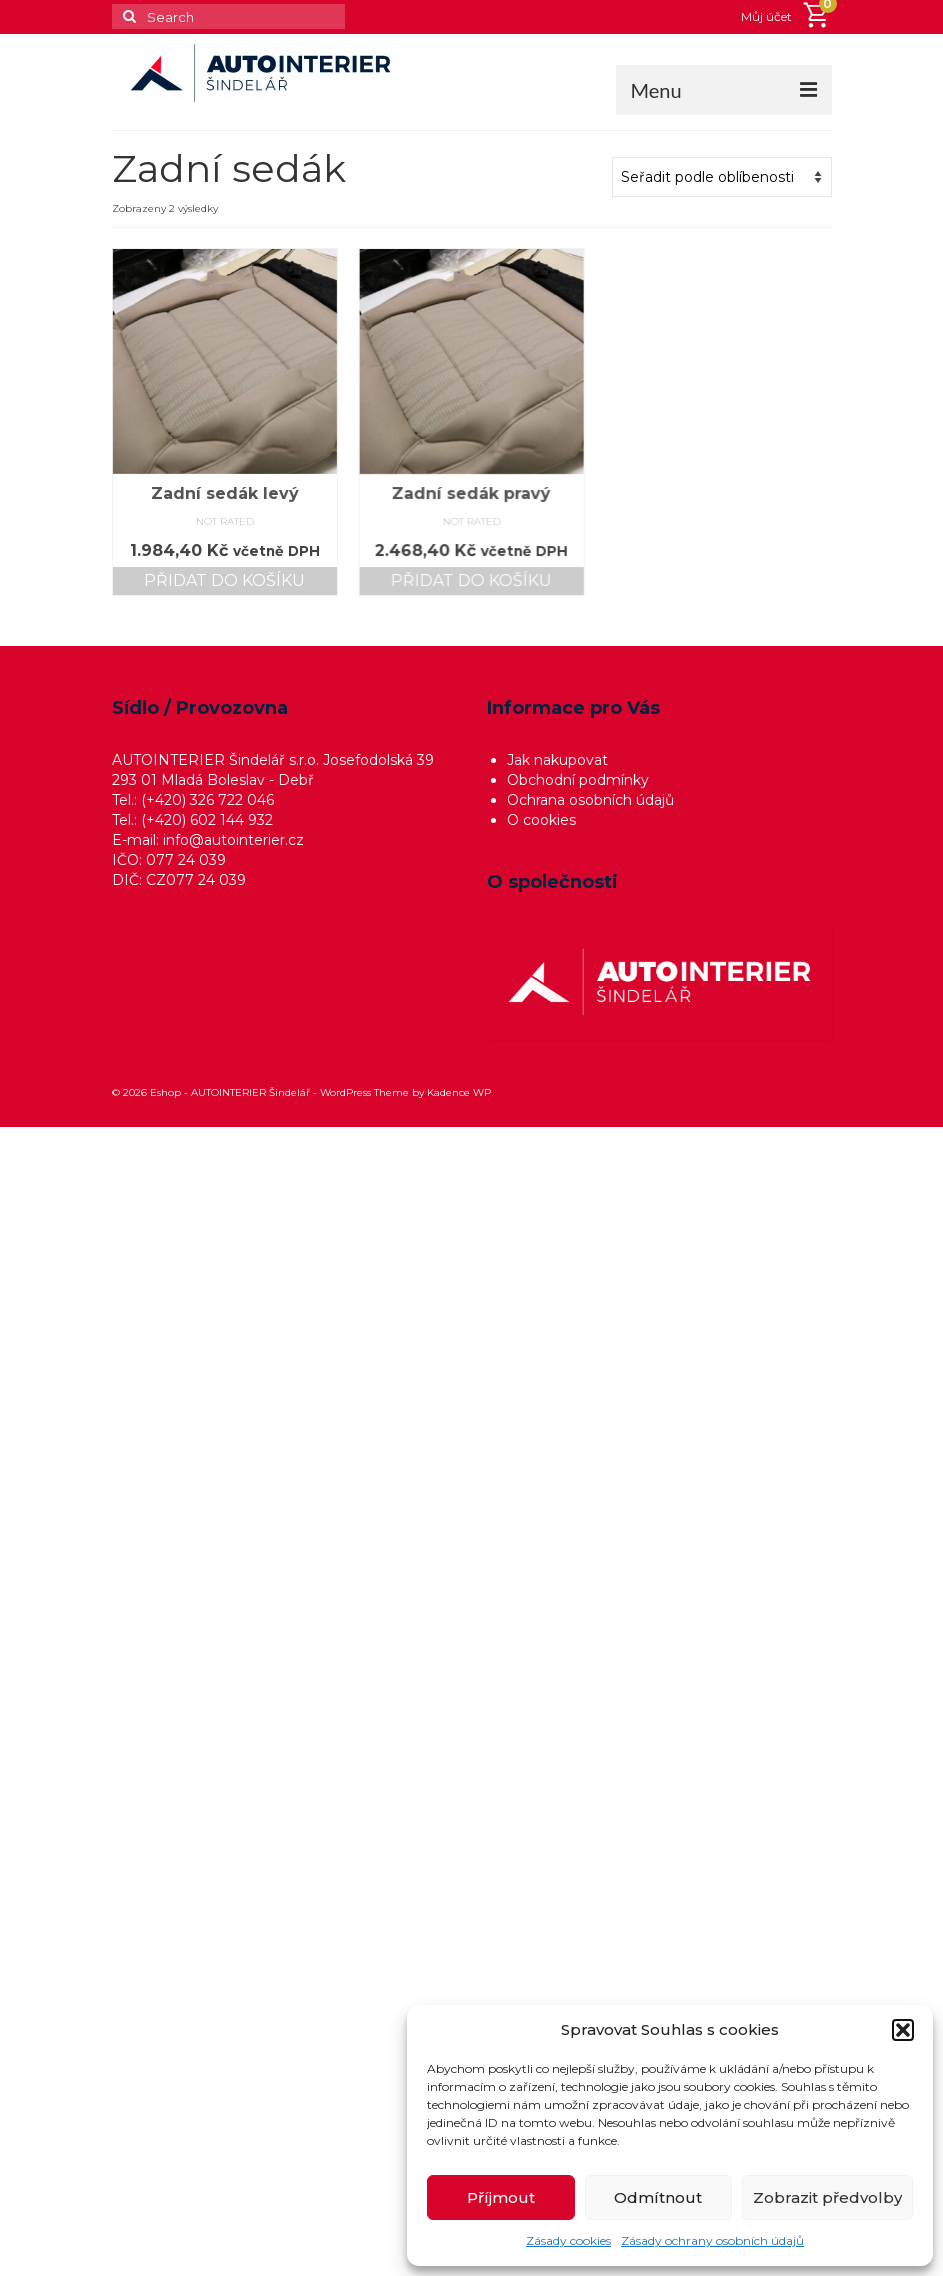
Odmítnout (658, 2197)
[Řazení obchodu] (722, 177)
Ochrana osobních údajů (590, 800)
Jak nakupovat (557, 760)
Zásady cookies (568, 2240)
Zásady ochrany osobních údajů (712, 2240)
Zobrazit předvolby (827, 2197)
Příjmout (501, 2197)
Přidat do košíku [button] (224, 580)
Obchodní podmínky (578, 780)
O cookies (541, 820)
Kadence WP (459, 1092)
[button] (903, 2030)
